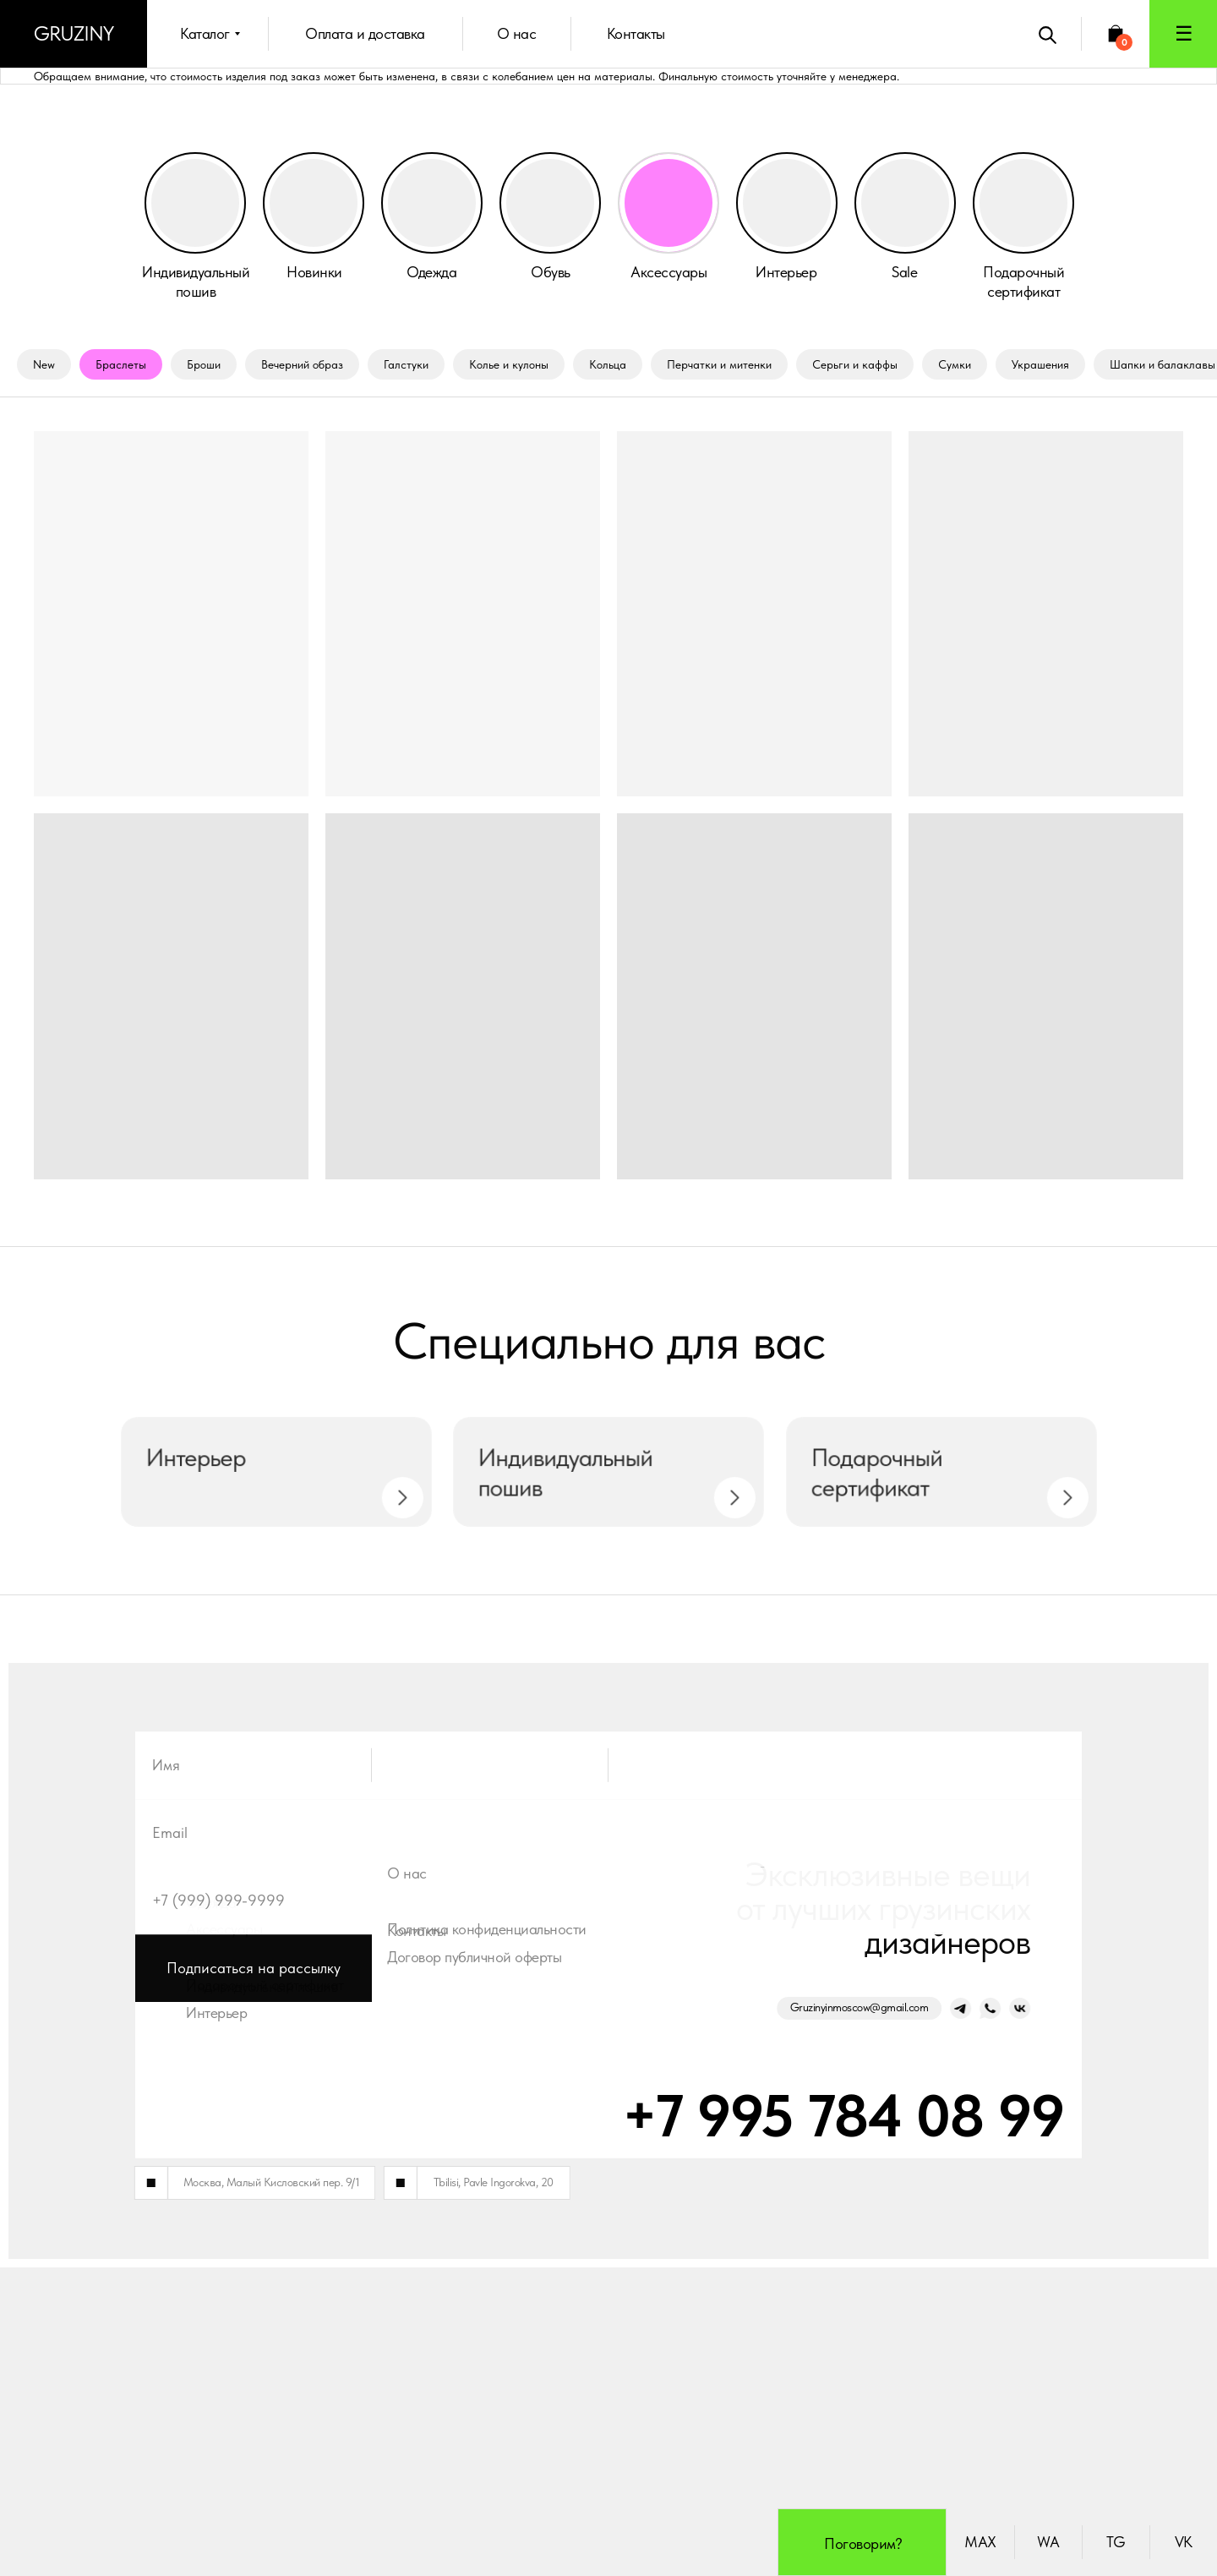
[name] (608, 2126)
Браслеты (121, 364)
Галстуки (406, 364)
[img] (432, 203)
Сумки (954, 364)
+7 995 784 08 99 (764, 2423)
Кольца (607, 364)
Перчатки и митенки (719, 364)
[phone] (608, 2261)
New (44, 364)
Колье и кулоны (508, 364)
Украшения (1040, 364)
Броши (204, 364)
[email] (608, 2194)
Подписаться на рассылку (253, 2329)
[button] (1183, 34)
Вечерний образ (302, 364)
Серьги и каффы (855, 364)
